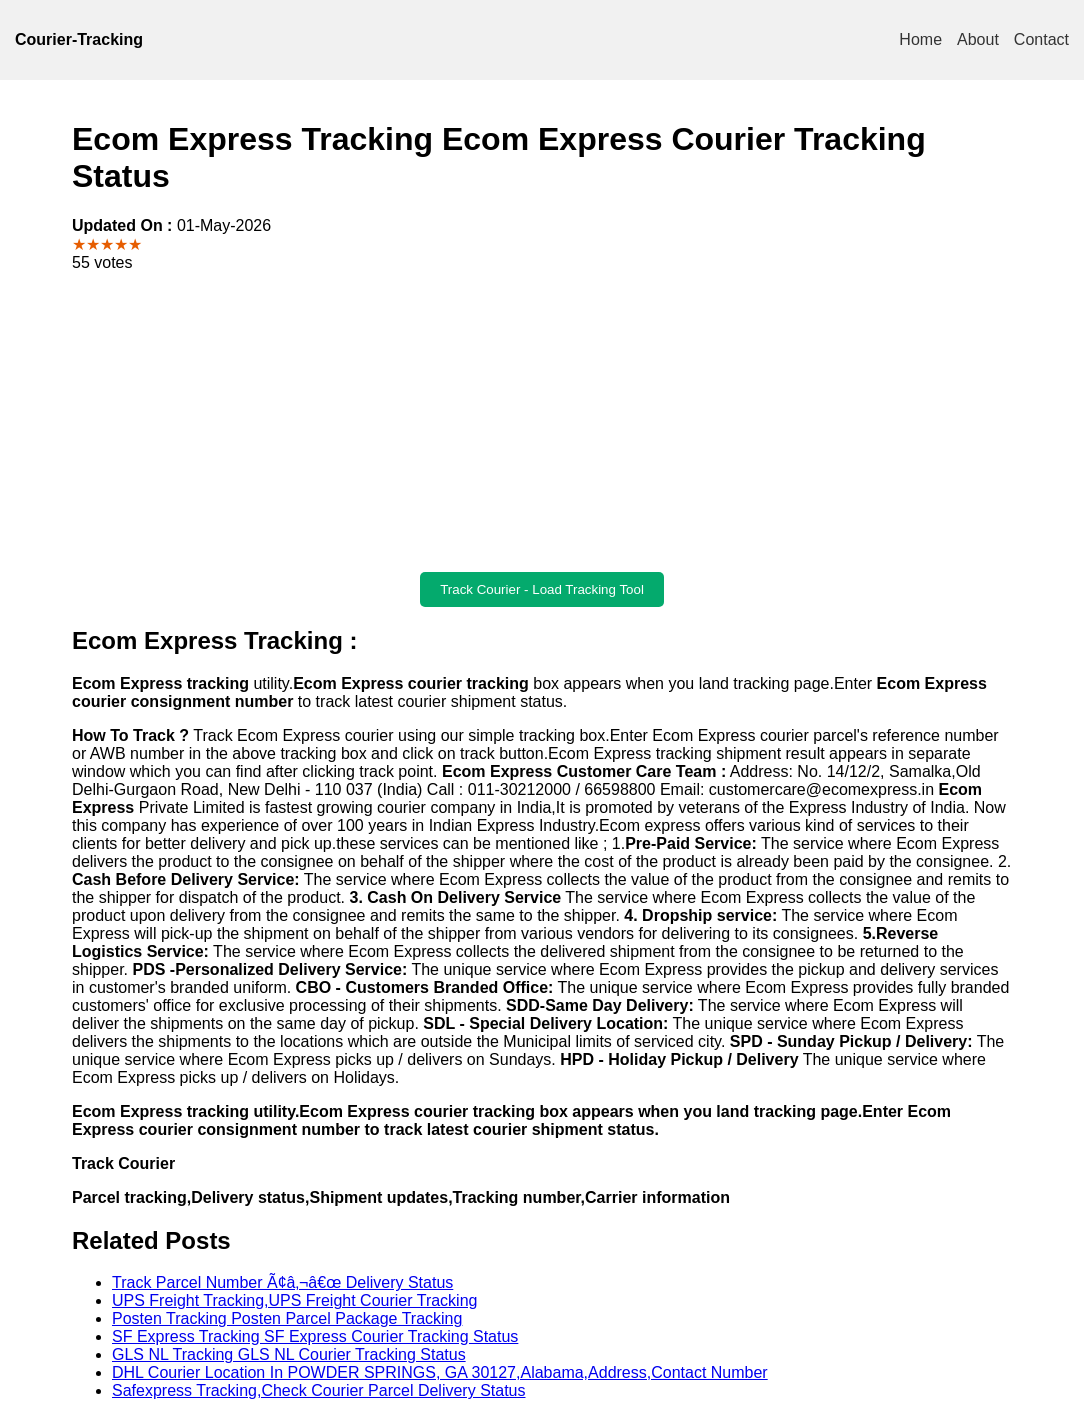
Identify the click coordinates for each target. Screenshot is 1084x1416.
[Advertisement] (542, 422)
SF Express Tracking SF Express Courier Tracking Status (315, 1336)
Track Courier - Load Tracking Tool (542, 589)
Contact (1041, 39)
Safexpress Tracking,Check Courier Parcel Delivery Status (319, 1390)
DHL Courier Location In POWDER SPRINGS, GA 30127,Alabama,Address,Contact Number (440, 1372)
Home (920, 39)
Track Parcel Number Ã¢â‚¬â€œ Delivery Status (282, 1282)
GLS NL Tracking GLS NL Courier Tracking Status (289, 1354)
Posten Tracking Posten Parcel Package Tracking (287, 1318)
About (978, 39)
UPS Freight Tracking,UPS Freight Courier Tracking (294, 1300)
